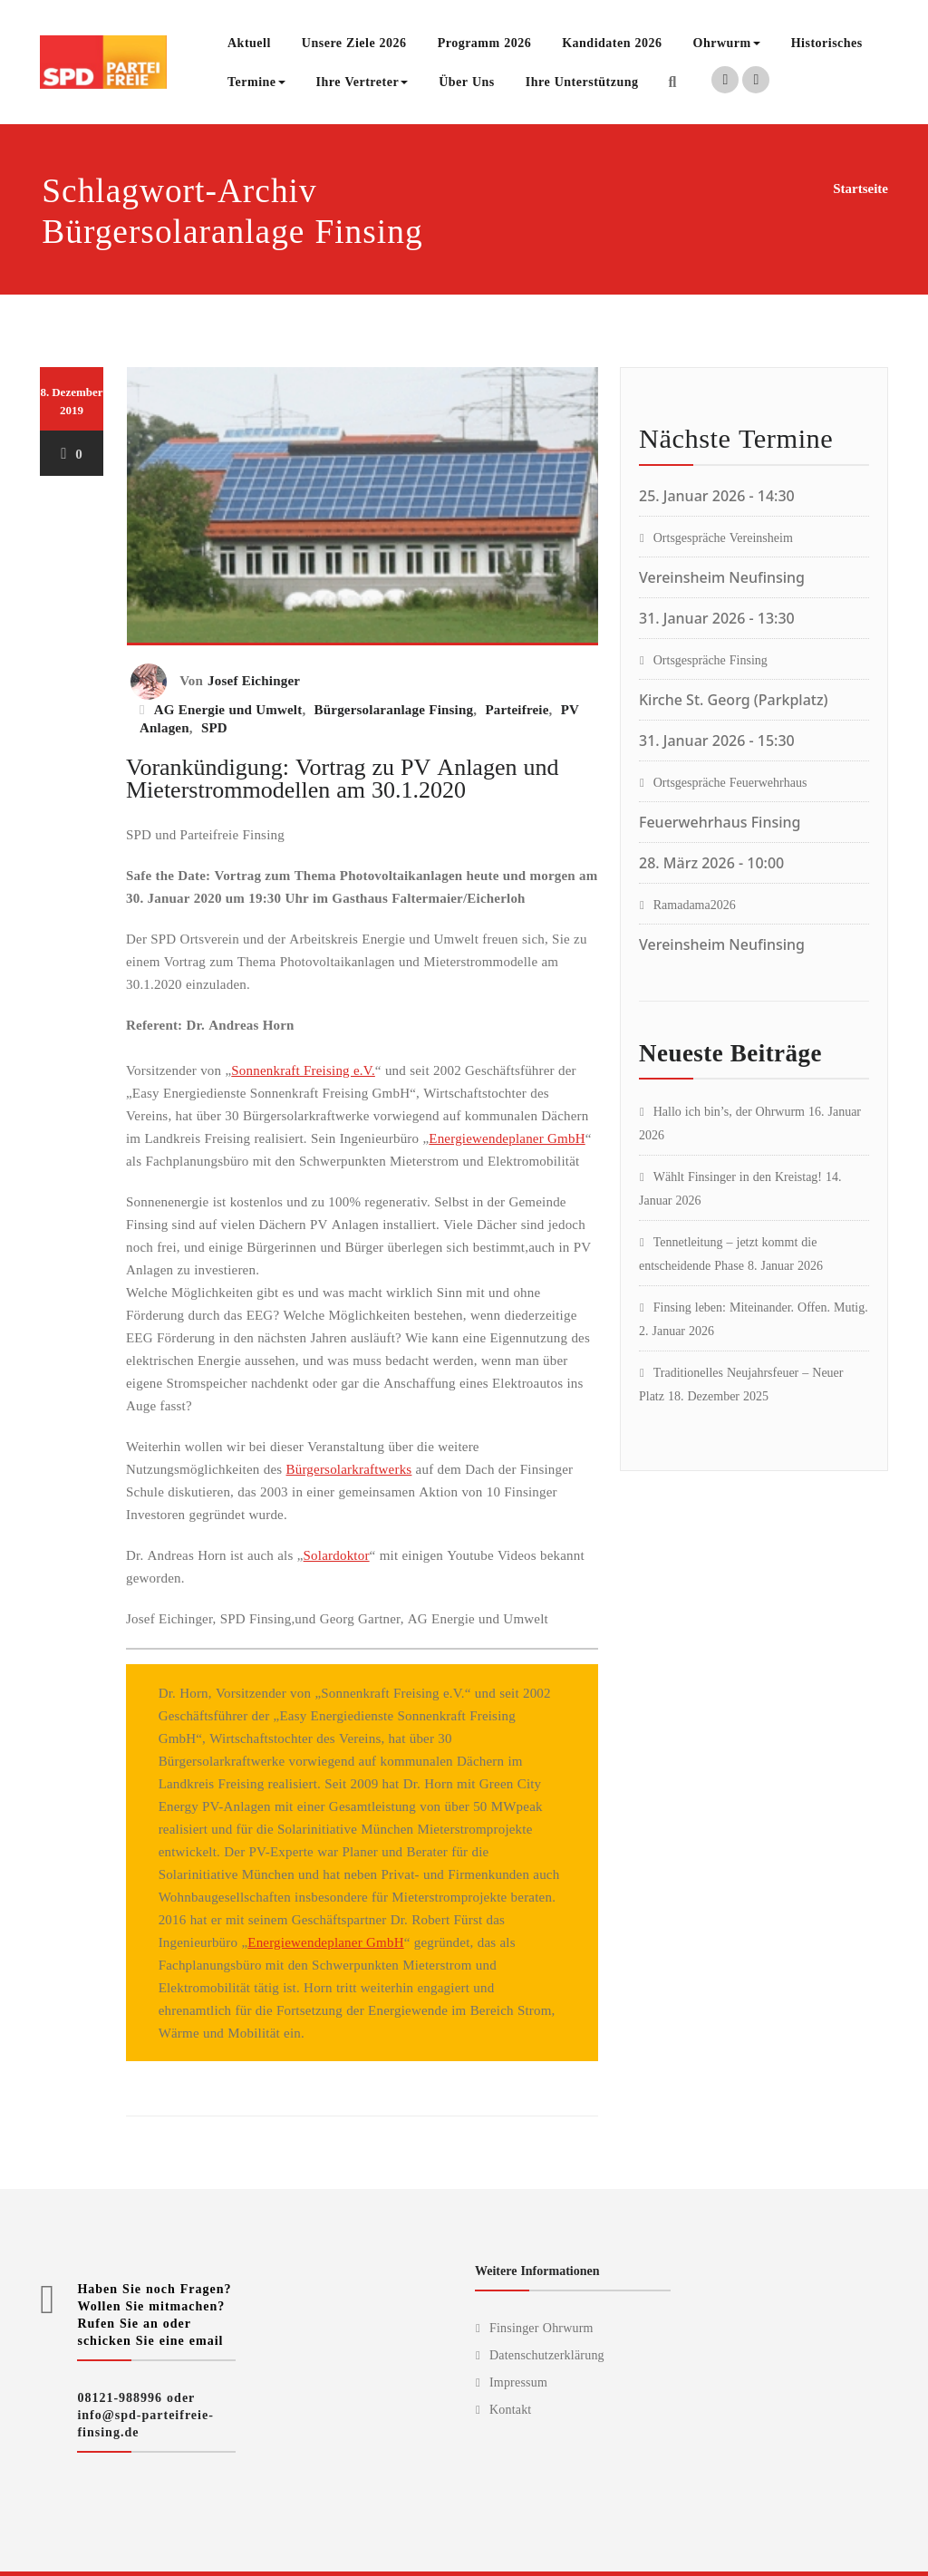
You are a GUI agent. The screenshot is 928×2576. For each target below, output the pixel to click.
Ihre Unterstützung (582, 81)
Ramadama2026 (694, 904)
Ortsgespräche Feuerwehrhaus (730, 781)
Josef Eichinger (254, 680)
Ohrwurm (726, 42)
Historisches (827, 42)
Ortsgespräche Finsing (710, 659)
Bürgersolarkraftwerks (349, 1468)
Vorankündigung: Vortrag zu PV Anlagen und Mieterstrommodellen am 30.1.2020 (342, 777)
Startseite (860, 188)
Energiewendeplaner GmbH (507, 1137)
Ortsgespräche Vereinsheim (723, 537)
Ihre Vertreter (362, 81)
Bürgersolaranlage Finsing (394, 709)
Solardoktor (337, 1554)
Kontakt (510, 2408)
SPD (214, 727)
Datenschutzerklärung (546, 2354)
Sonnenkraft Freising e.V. (303, 1069)
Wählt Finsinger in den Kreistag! (737, 1176)
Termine (256, 81)
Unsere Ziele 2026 (354, 42)
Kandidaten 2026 (612, 42)
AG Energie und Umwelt (228, 709)
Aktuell (249, 42)
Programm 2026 (485, 42)
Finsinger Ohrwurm (541, 2327)
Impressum (518, 2381)
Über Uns (467, 81)
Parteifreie (516, 709)
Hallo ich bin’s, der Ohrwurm (729, 1110)
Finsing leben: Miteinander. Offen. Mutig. (760, 1306)
